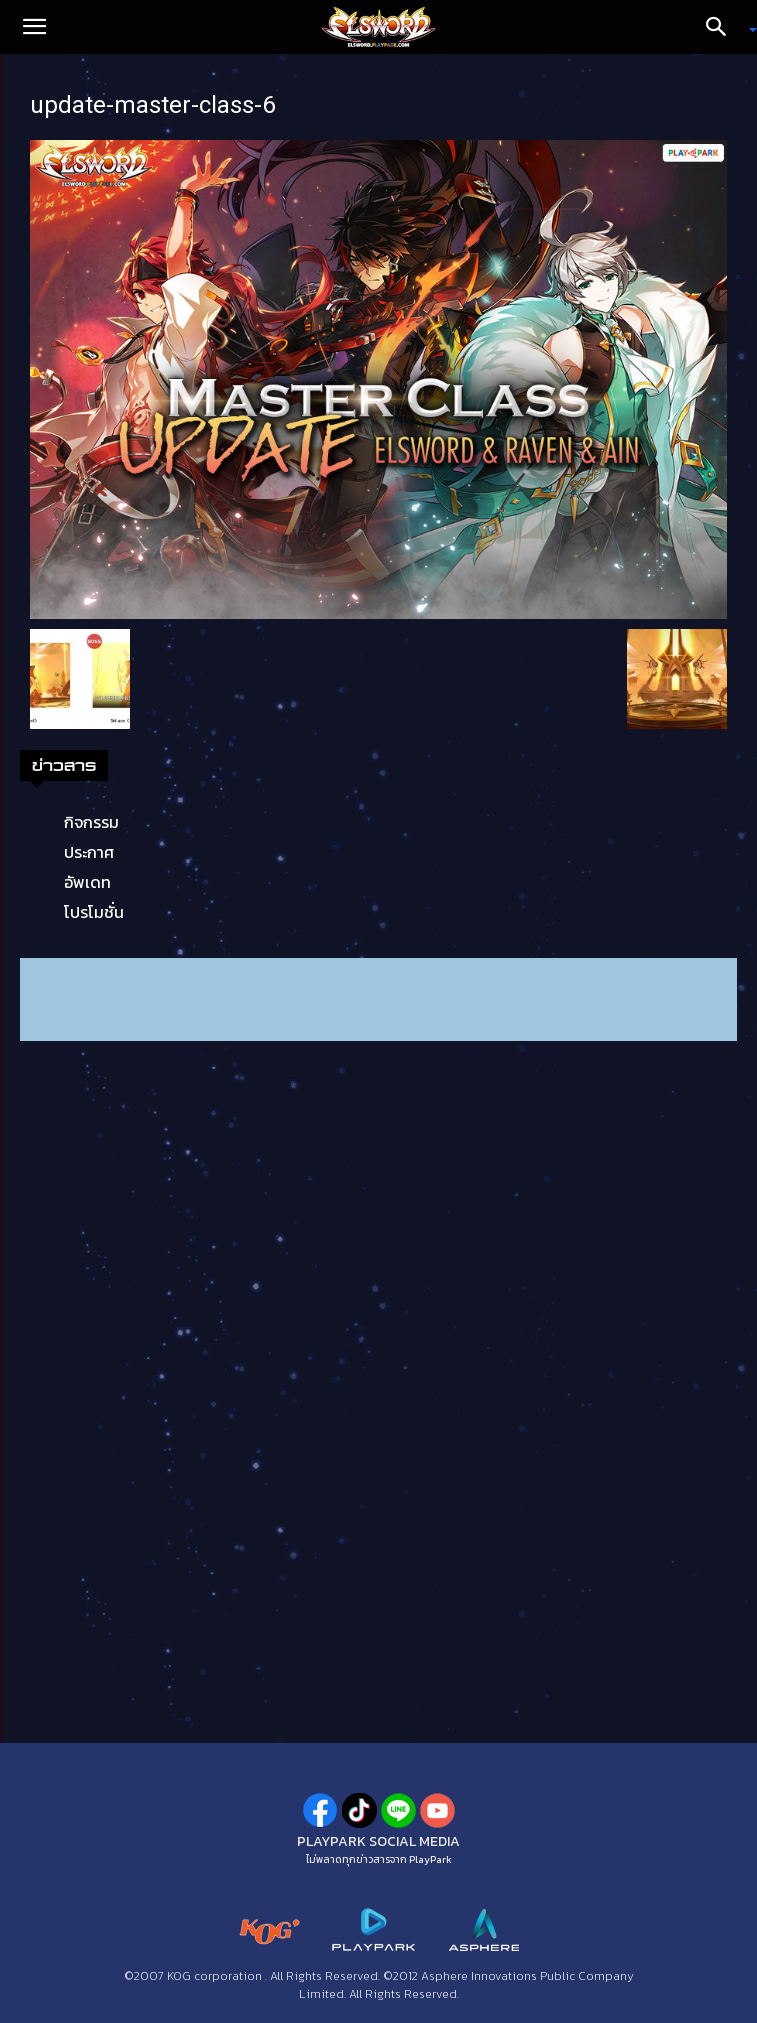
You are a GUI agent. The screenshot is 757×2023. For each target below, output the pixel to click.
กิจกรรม (91, 822)
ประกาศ (89, 852)
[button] (34, 27)
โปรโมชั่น (94, 912)
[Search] (723, 27)
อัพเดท (87, 882)
